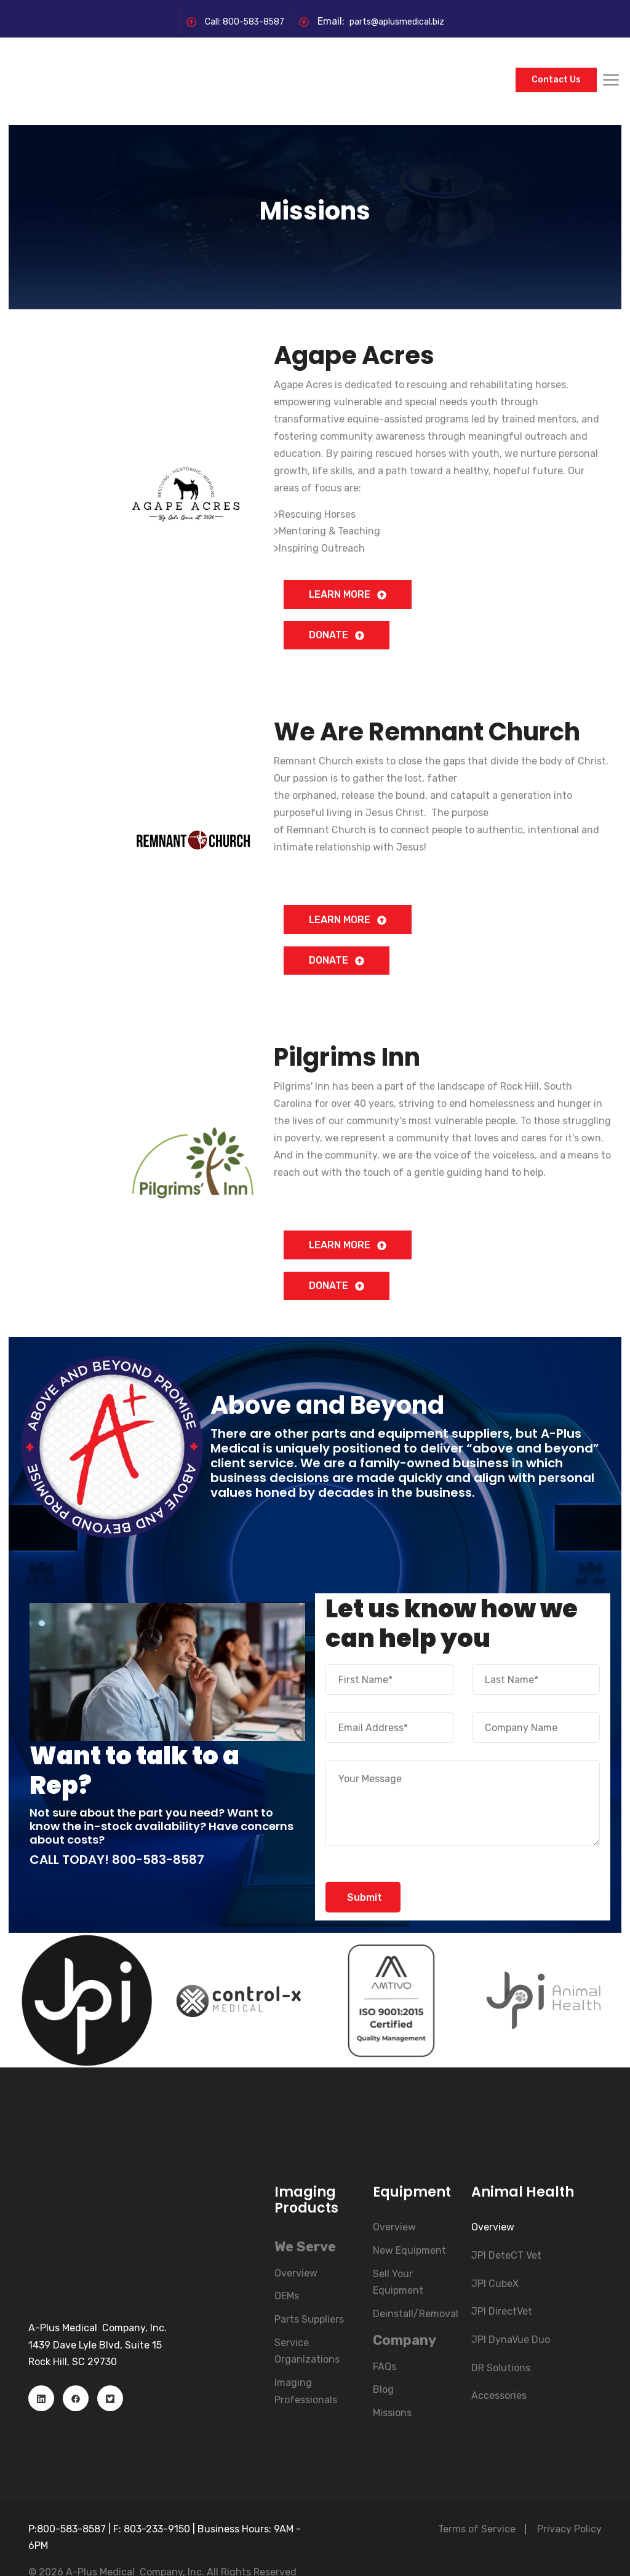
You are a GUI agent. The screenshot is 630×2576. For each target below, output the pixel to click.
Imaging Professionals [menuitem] (305, 2367)
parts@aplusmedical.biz (402, 21)
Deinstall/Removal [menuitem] (415, 2290)
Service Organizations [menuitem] (307, 2327)
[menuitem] (305, 2223)
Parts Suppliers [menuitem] (309, 2296)
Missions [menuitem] (392, 2389)
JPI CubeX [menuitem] (495, 2259)
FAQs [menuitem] (384, 2342)
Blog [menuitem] (383, 2366)
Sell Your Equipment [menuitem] (398, 2258)
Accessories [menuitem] (499, 2372)
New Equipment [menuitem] (409, 2227)
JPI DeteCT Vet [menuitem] (506, 2232)
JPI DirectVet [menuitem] (501, 2288)
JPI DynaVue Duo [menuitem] (510, 2316)
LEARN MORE (347, 564)
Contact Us (556, 65)
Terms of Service (477, 2505)
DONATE (336, 605)
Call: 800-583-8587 (236, 21)
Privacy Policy (569, 2505)
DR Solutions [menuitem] (500, 2344)
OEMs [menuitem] (286, 2272)
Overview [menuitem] (295, 2249)
